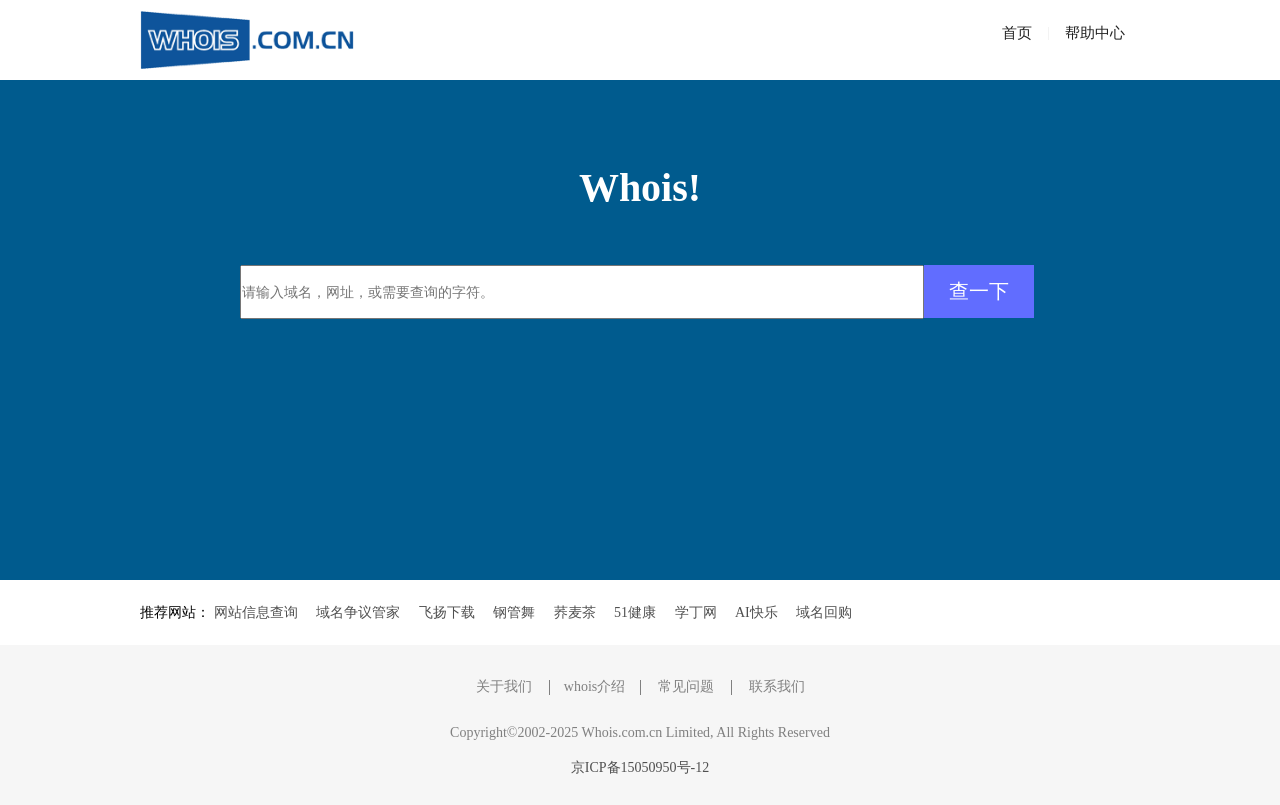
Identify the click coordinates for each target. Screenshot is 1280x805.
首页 (1017, 33)
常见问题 (686, 686)
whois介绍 (594, 686)
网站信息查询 (256, 612)
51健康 (635, 612)
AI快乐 (756, 612)
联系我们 (777, 686)
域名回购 (824, 612)
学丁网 (696, 612)
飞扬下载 (447, 612)
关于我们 (504, 686)
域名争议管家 (358, 612)
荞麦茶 (575, 612)
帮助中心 (1095, 33)
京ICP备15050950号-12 (640, 767)
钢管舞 (514, 612)
